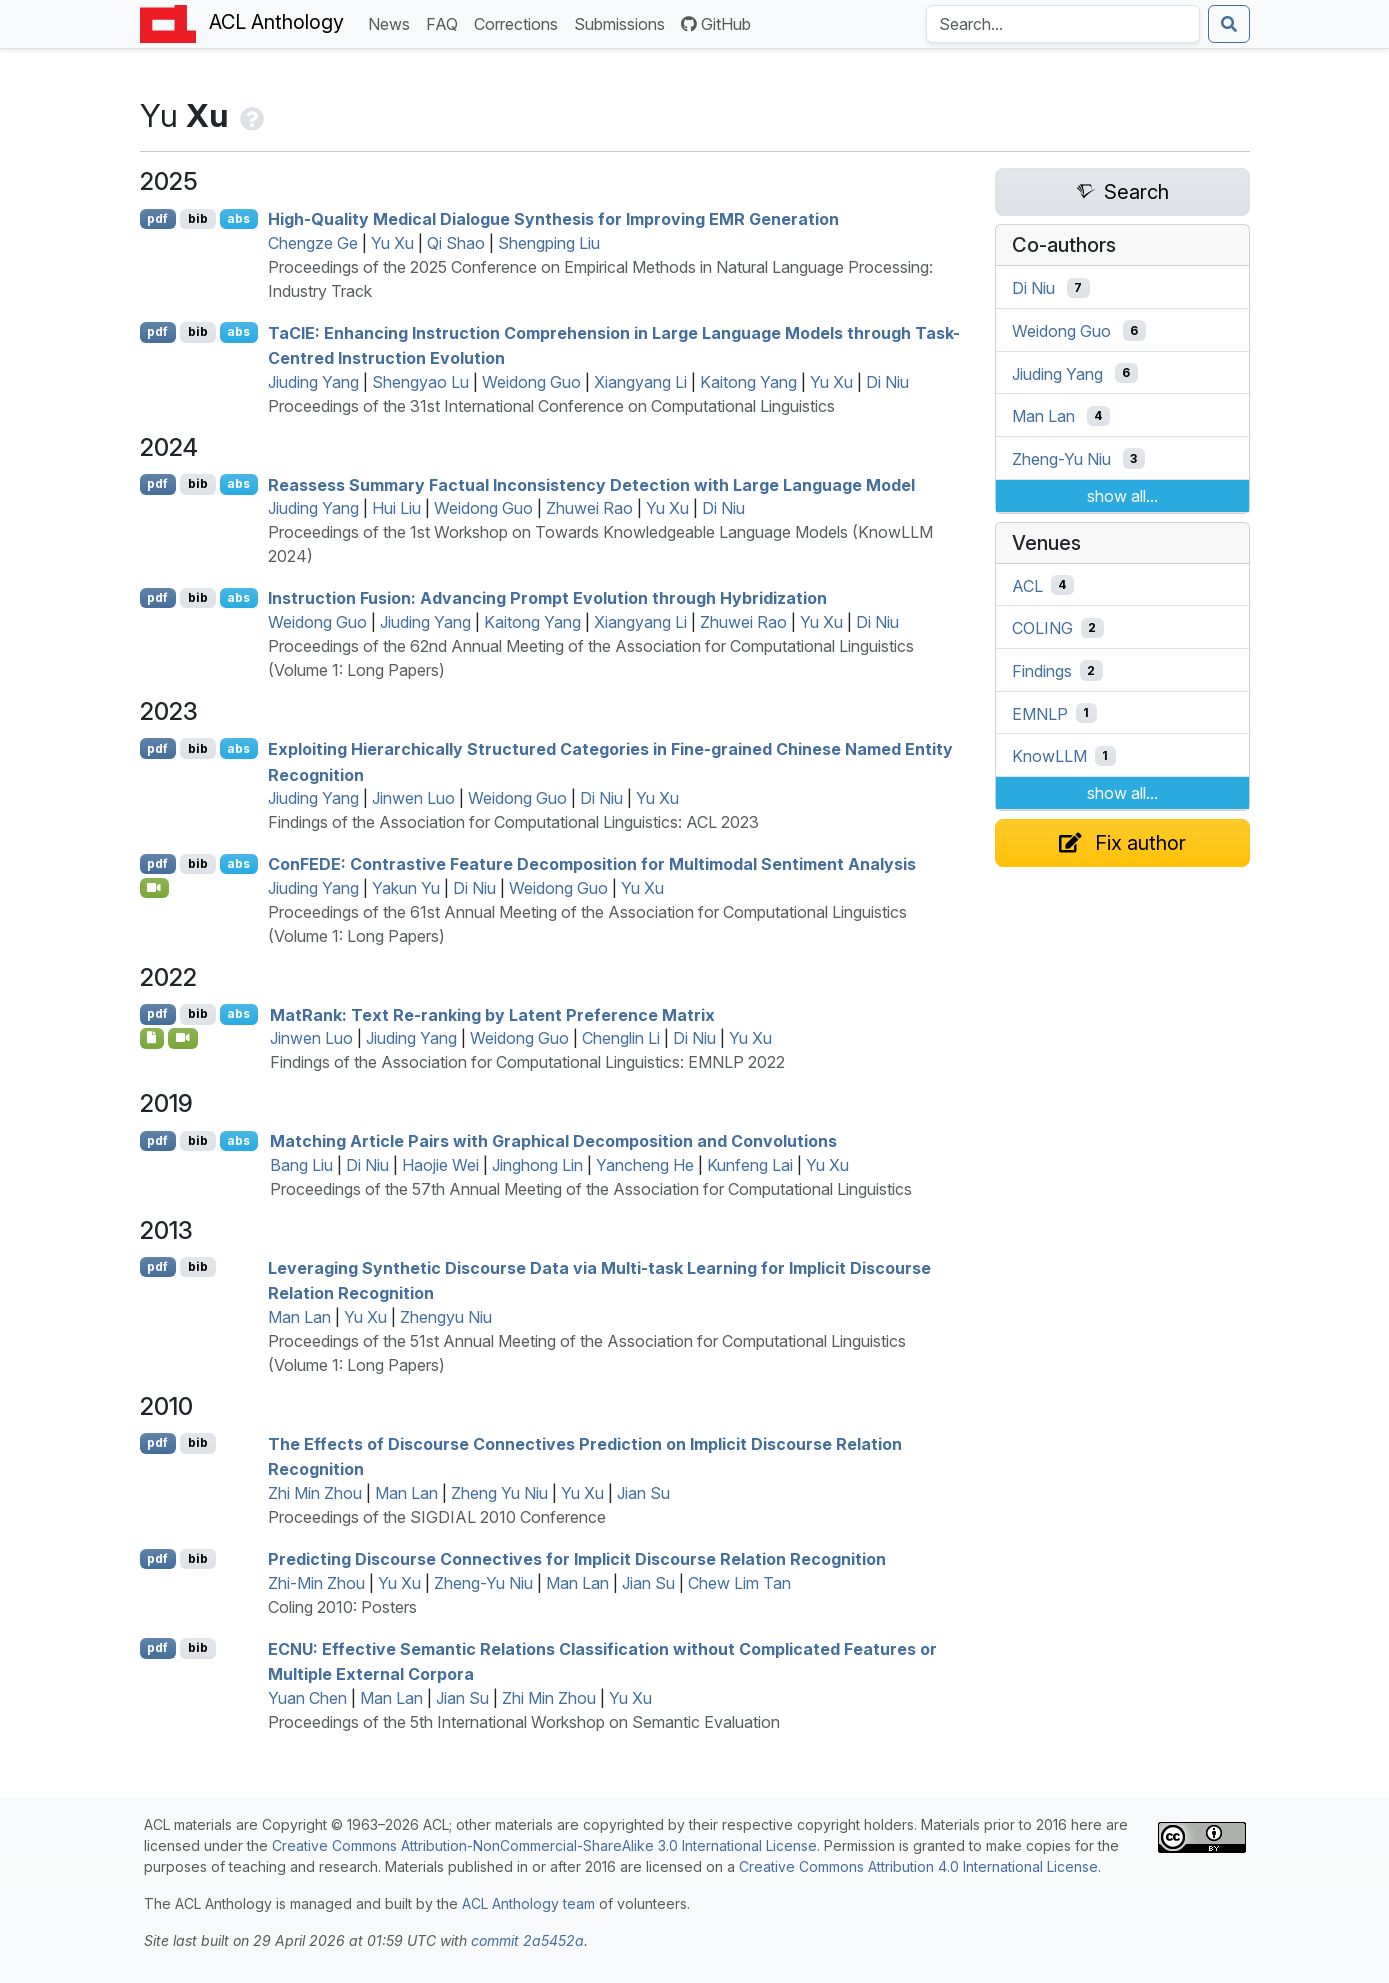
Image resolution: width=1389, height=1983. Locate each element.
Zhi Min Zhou (315, 1493)
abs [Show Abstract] (238, 218)
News (393, 22)
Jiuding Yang (313, 382)
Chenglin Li (621, 1038)
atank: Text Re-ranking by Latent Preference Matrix (492, 1014)
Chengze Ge (313, 243)
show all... (1122, 496)
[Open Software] (152, 1038)
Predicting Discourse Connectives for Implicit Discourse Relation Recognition (577, 1559)
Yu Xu (392, 243)
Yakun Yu (406, 888)
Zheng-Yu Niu (483, 1583)
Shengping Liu (549, 243)
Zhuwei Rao (589, 508)
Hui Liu (396, 508)
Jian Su (643, 1493)
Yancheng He (645, 1165)
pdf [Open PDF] (157, 218)
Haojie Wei (440, 1165)
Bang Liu (301, 1165)
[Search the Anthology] (1063, 24)
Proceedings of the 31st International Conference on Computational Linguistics (551, 406)
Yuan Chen (307, 1698)
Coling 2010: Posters (342, 1607)
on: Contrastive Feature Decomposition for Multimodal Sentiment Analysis (592, 864)
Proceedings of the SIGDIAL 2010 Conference (437, 1517)
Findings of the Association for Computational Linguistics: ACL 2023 (513, 822)
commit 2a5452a (527, 1940)
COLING (1042, 628)
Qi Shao (456, 243)
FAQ (446, 22)
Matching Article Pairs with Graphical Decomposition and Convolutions (553, 1141)
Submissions (623, 22)
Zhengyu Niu (446, 1317)
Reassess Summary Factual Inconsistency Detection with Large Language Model (591, 484)
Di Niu (887, 382)
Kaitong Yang (748, 382)
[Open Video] (155, 888)
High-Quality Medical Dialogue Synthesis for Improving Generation (553, 219)
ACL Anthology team (528, 1903)
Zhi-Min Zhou (316, 1583)
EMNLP (1040, 713)
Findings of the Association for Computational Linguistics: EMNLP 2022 (527, 1062)
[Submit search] (1229, 24)
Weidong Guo (531, 382)
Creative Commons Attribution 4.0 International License (918, 1866)
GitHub (716, 24)
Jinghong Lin (537, 1165)
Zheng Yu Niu (499, 1493)
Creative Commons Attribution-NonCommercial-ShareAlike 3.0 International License (544, 1845)
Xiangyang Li (640, 382)
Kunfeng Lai (750, 1165)
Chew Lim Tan (739, 1583)
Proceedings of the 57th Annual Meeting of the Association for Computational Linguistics (591, 1189)
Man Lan (299, 1317)
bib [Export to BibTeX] (198, 218)
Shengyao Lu (420, 382)
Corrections (520, 22)
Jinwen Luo (413, 798)
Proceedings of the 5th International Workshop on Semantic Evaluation (524, 1722)
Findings (1042, 671)
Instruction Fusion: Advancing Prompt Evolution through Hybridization (547, 598)
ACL (1027, 585)
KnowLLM (1049, 756)
